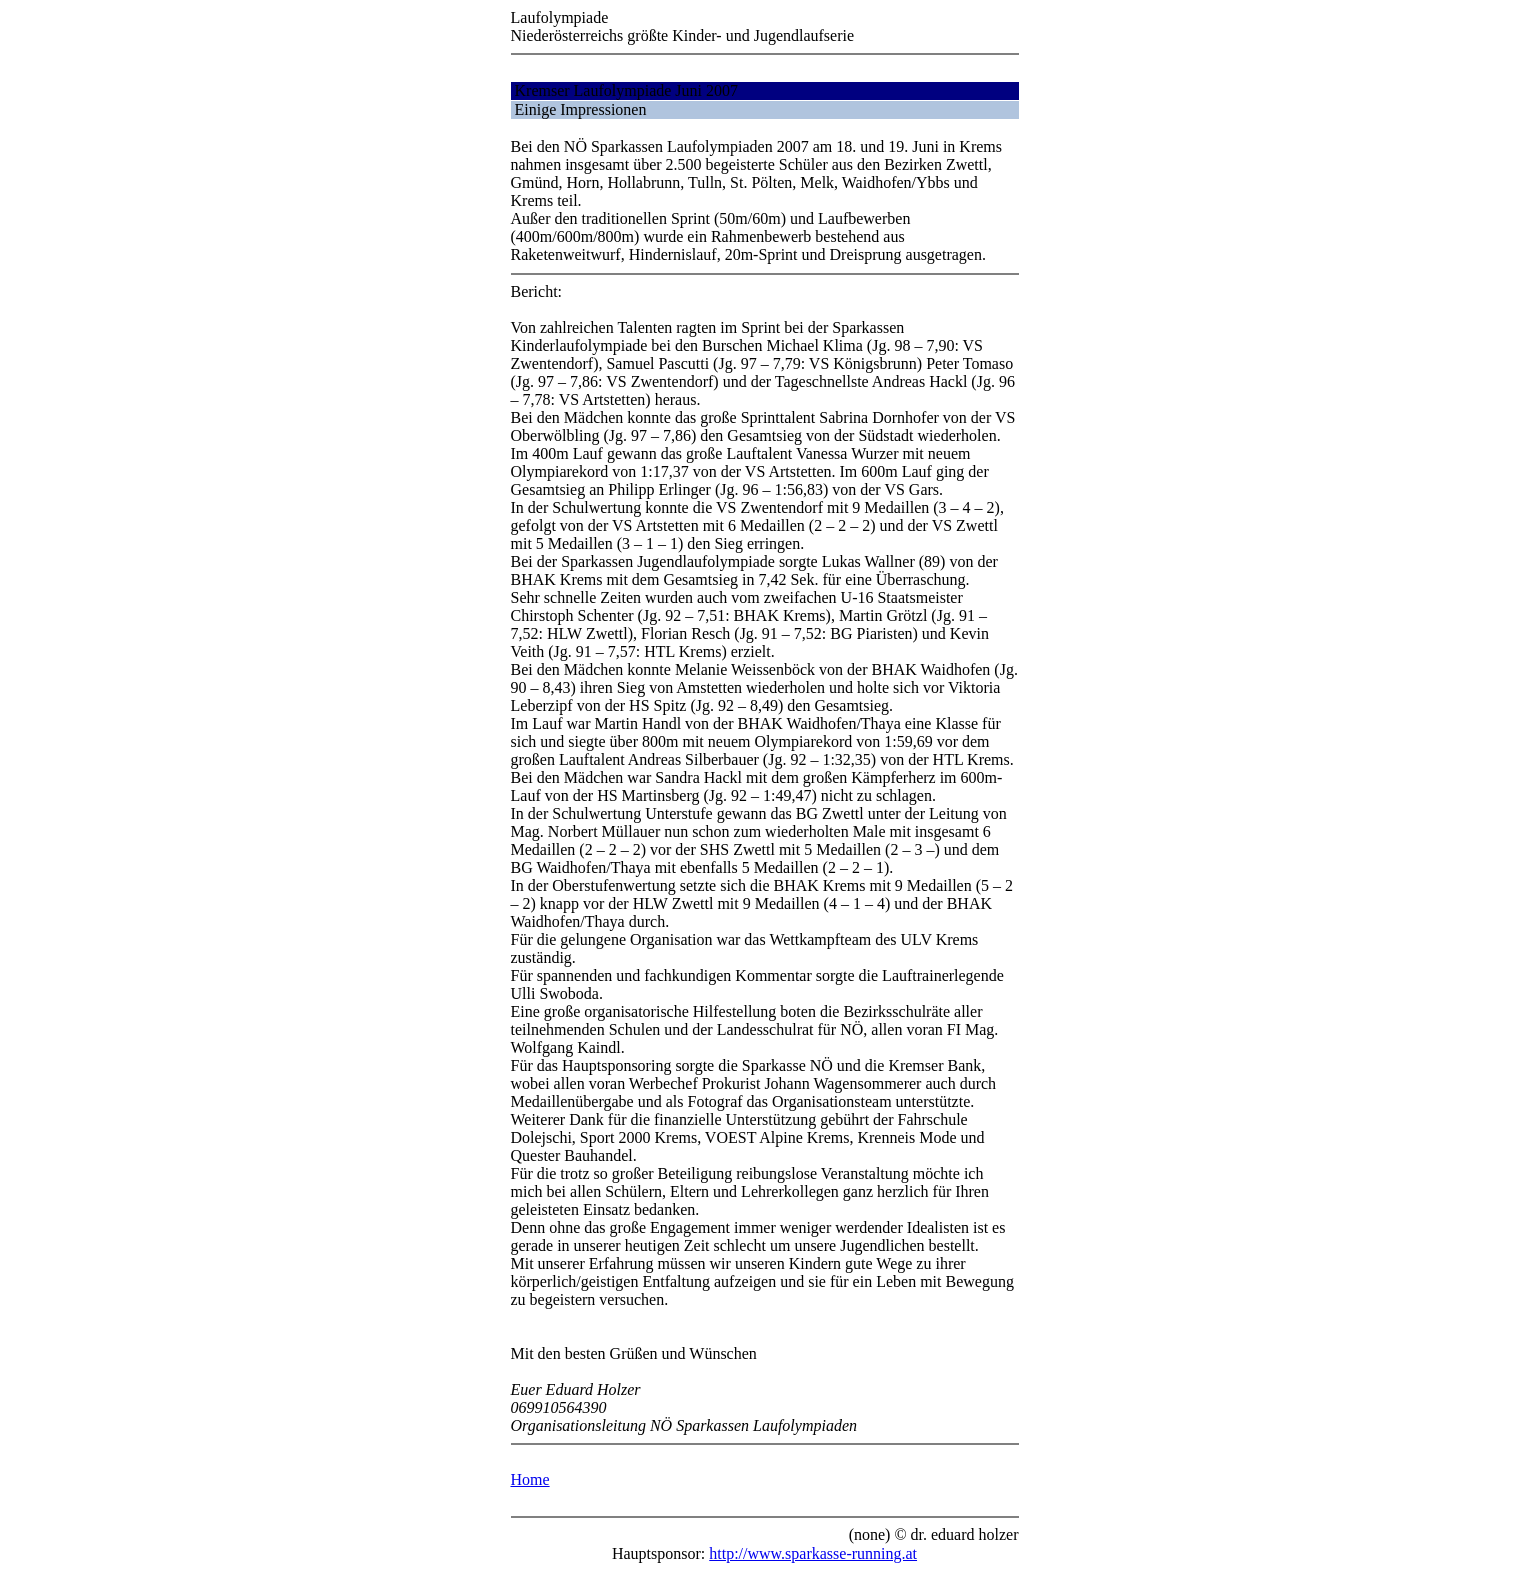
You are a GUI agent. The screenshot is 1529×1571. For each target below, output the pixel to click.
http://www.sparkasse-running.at (813, 1553)
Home (530, 1479)
